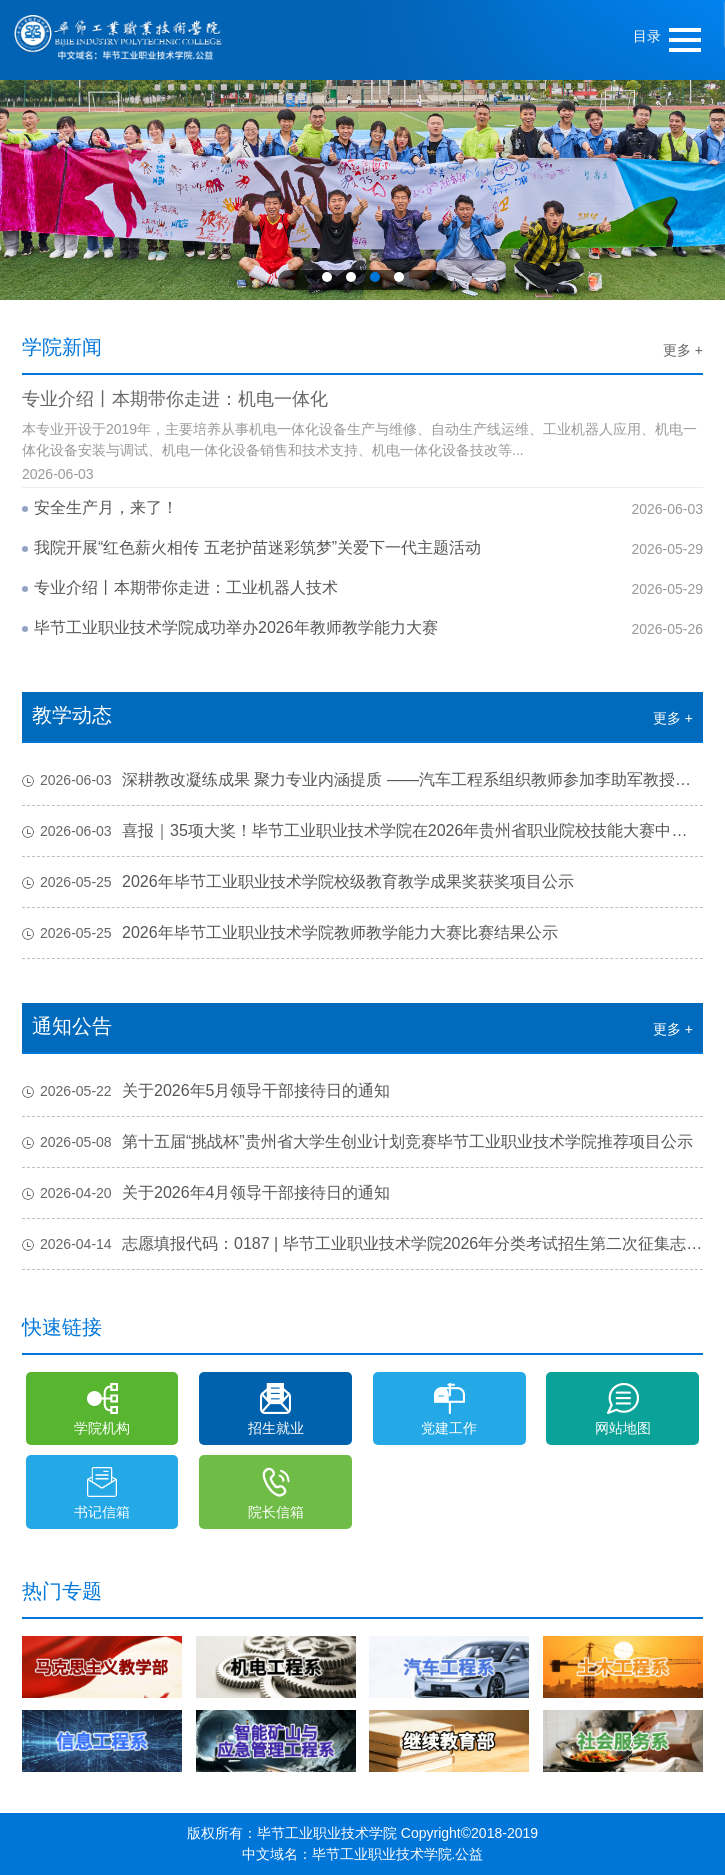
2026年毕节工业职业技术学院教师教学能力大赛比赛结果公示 (290, 933)
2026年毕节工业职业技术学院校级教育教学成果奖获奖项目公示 (298, 882)
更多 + (683, 350)
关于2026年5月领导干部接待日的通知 (206, 1091)
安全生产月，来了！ (106, 507)
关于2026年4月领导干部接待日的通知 (206, 1193)
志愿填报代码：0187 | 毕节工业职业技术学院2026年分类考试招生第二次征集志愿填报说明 (362, 1244)
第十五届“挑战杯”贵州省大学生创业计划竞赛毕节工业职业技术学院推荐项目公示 (357, 1142)
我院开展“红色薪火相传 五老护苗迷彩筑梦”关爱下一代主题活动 (257, 547)
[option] (362, 190)
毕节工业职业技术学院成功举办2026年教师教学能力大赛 (236, 627)
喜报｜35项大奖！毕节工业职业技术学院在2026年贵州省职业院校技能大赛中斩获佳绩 (362, 831)
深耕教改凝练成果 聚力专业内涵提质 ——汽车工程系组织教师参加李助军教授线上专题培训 (362, 780)
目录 (647, 36)
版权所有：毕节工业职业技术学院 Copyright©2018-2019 (362, 1833)
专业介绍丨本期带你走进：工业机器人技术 (186, 587)
